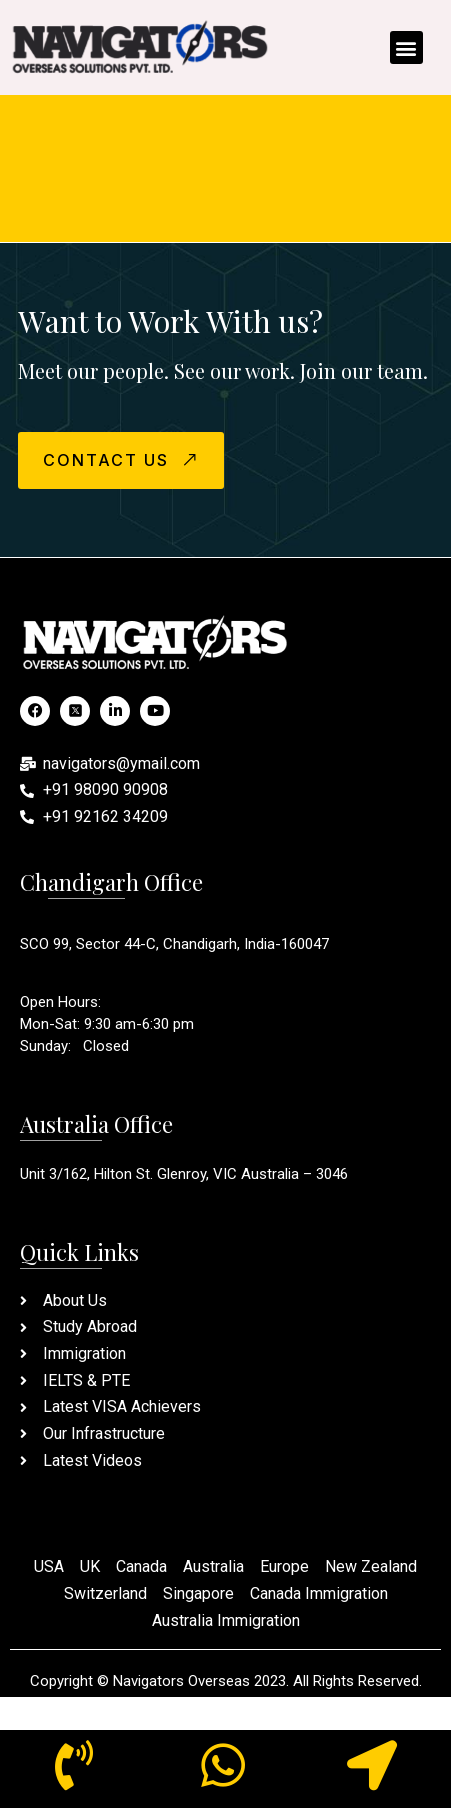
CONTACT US (123, 459)
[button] (406, 47)
